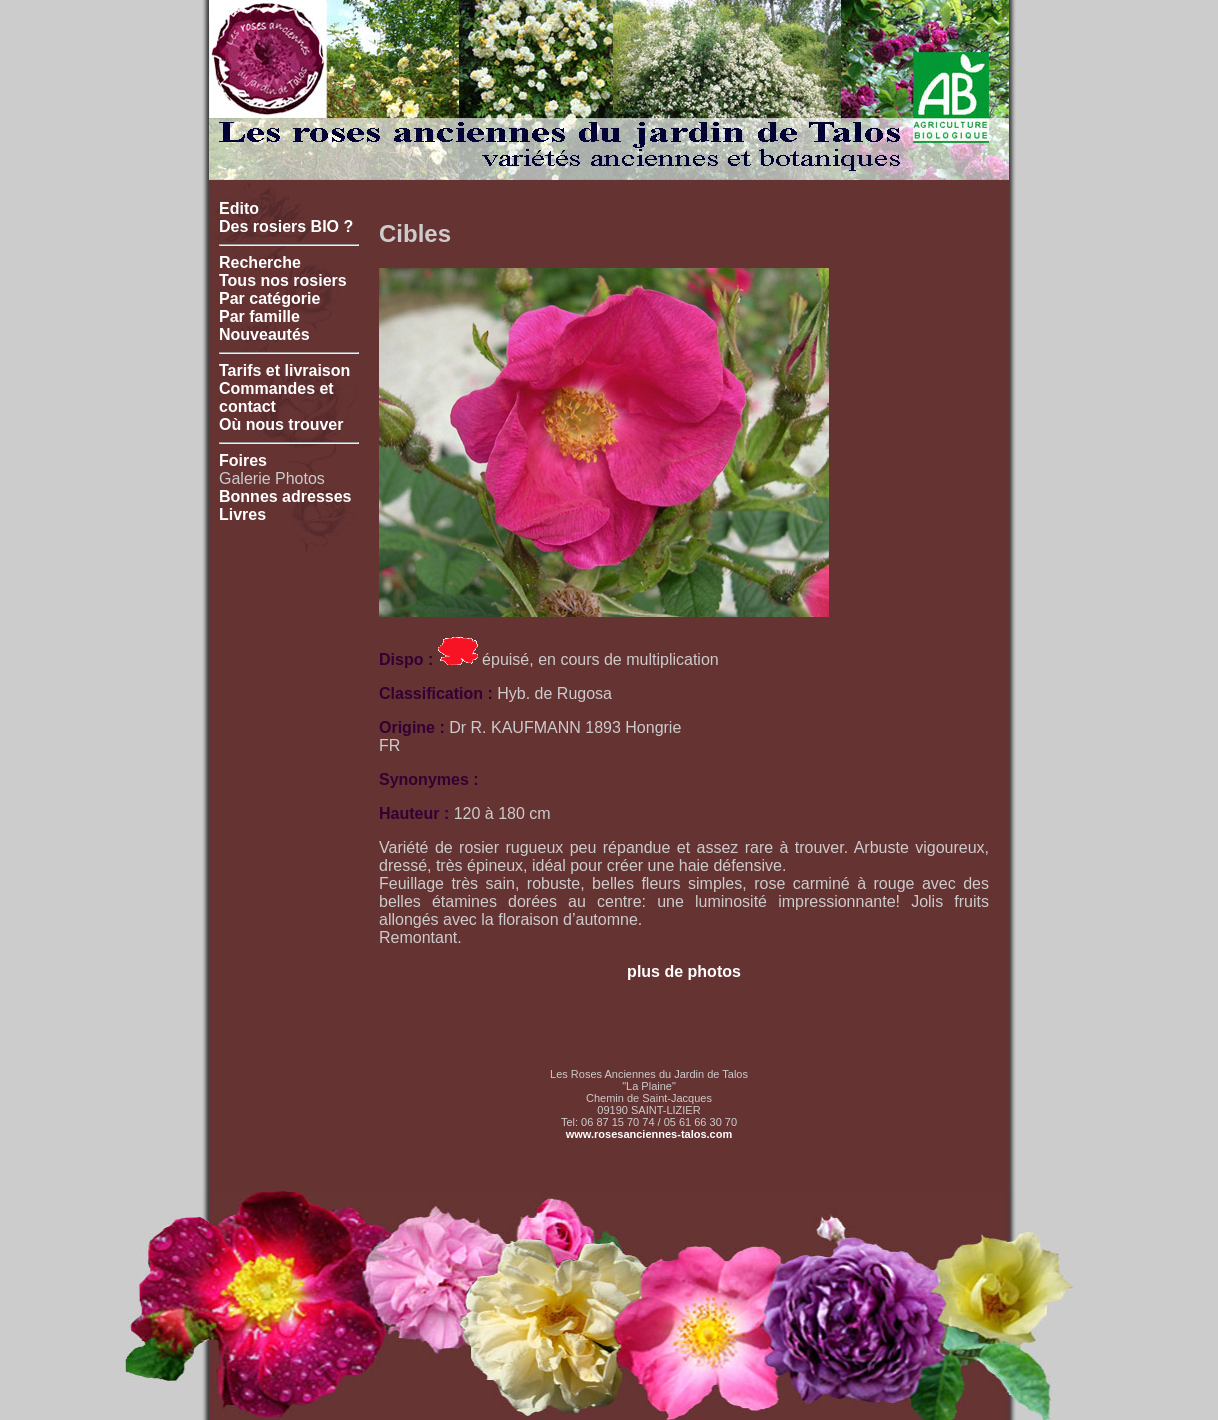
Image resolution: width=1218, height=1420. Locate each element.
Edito (239, 208)
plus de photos (684, 971)
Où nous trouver (281, 424)
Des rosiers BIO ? (286, 226)
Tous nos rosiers (283, 280)
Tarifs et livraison (284, 370)
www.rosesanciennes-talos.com (649, 1134)
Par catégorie (269, 298)
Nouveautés (264, 334)
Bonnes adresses (285, 496)
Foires (243, 460)
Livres (242, 514)
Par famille (259, 316)
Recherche (260, 262)
